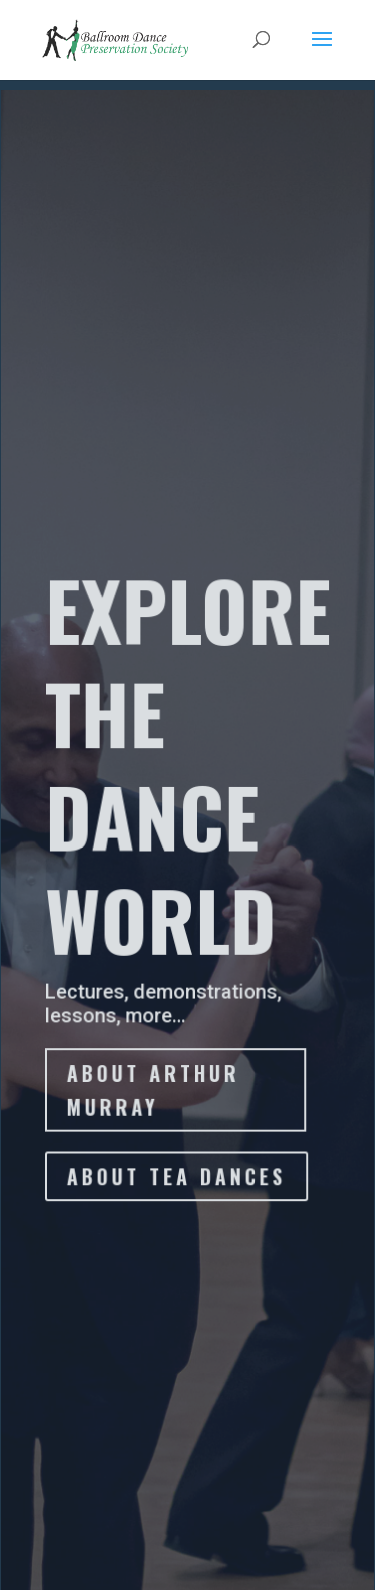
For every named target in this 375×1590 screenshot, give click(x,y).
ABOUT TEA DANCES (176, 1178)
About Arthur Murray (153, 1091)
